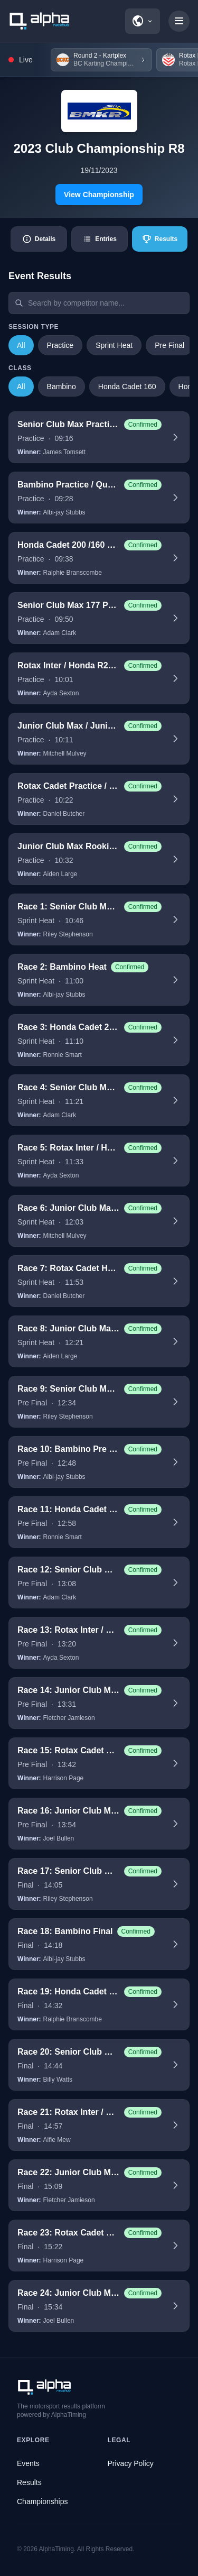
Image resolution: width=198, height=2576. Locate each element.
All (21, 345)
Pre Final (169, 345)
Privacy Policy (131, 2463)
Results (29, 2482)
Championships (42, 2501)
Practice (60, 345)
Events (28, 2463)
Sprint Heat (114, 345)
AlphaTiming (56, 2549)
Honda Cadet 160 (127, 386)
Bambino (61, 386)
